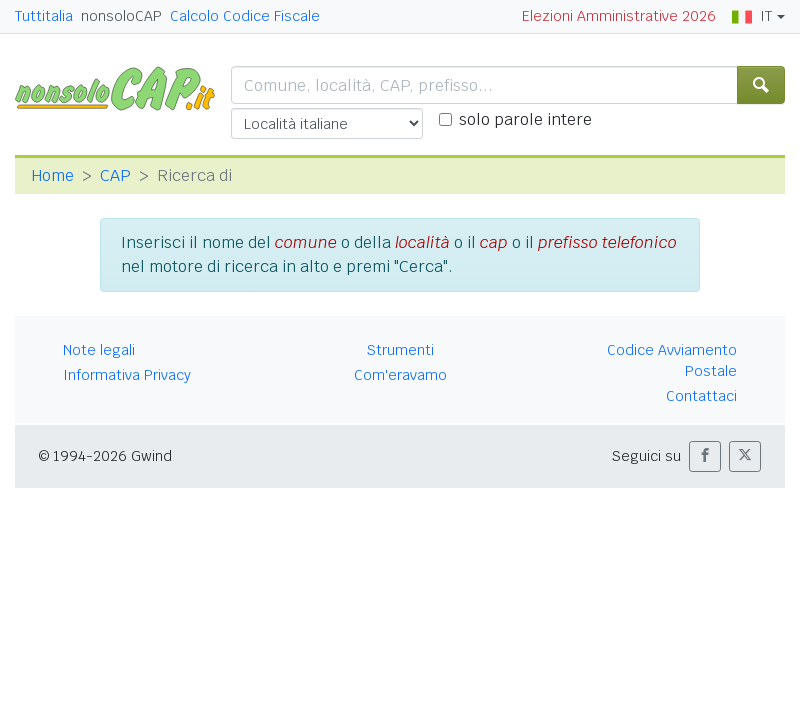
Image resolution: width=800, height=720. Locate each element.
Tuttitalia (44, 16)
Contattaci (701, 396)
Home (52, 175)
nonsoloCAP (121, 16)
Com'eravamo (400, 375)
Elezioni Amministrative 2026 (619, 16)
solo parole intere (525, 119)
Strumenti (400, 350)
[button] (705, 456)
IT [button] (752, 16)
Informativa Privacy (127, 375)
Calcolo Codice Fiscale (245, 16)
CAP (115, 175)
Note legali (99, 350)
